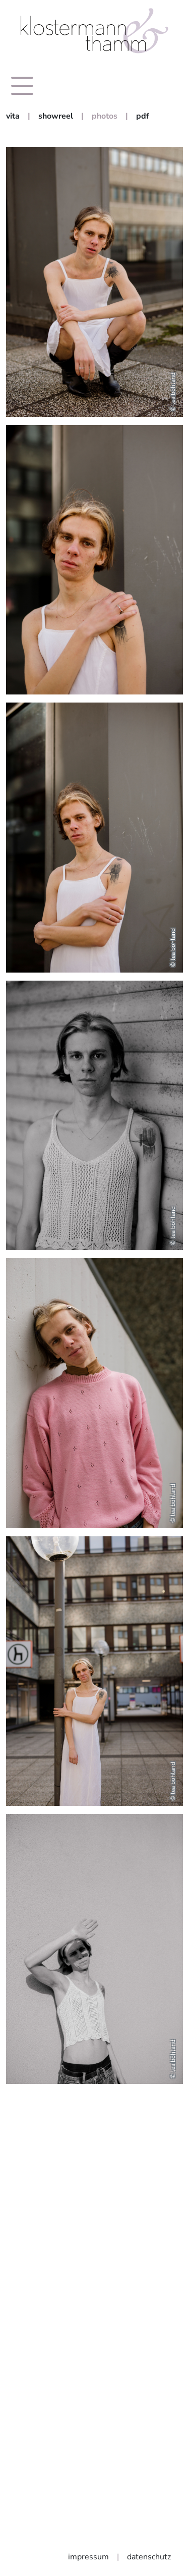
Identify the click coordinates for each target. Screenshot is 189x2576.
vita (13, 116)
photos (104, 116)
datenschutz (149, 2556)
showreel (55, 116)
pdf (142, 116)
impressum (88, 2556)
